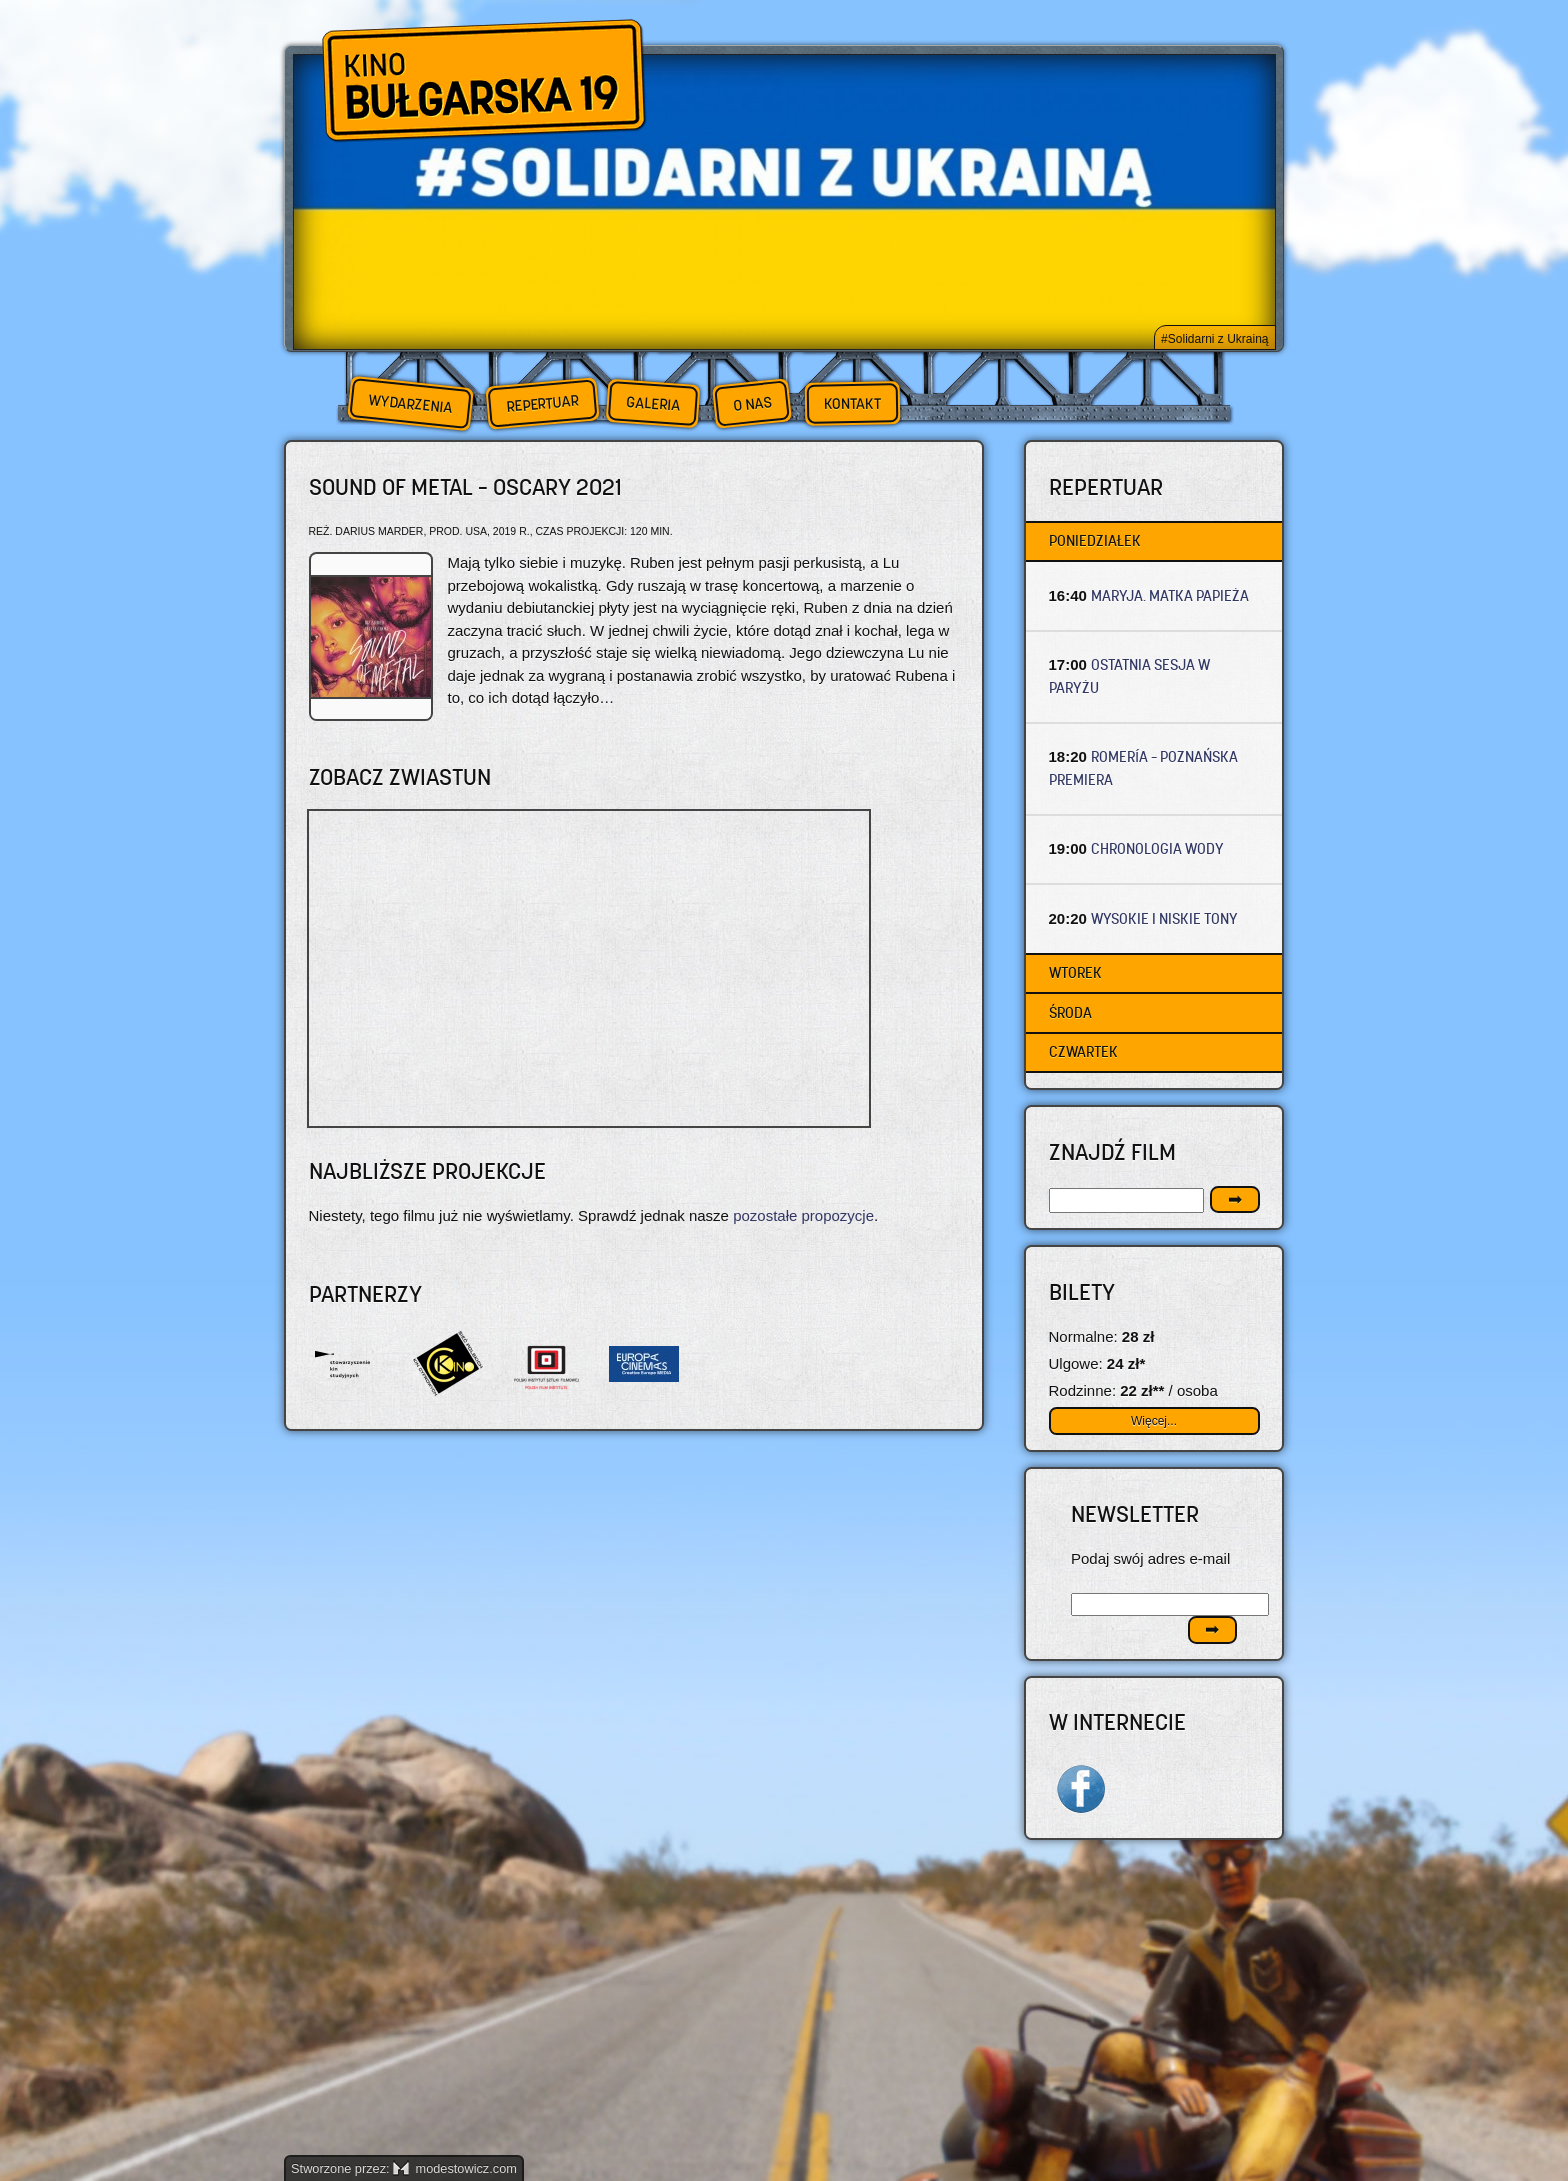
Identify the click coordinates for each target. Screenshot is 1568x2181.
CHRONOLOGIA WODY (1157, 848)
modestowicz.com (455, 2168)
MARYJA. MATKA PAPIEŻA (1170, 595)
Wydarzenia (410, 404)
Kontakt (852, 404)
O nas (752, 403)
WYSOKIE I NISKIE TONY (1164, 918)
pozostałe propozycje (803, 1215)
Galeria (652, 403)
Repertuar (542, 403)
